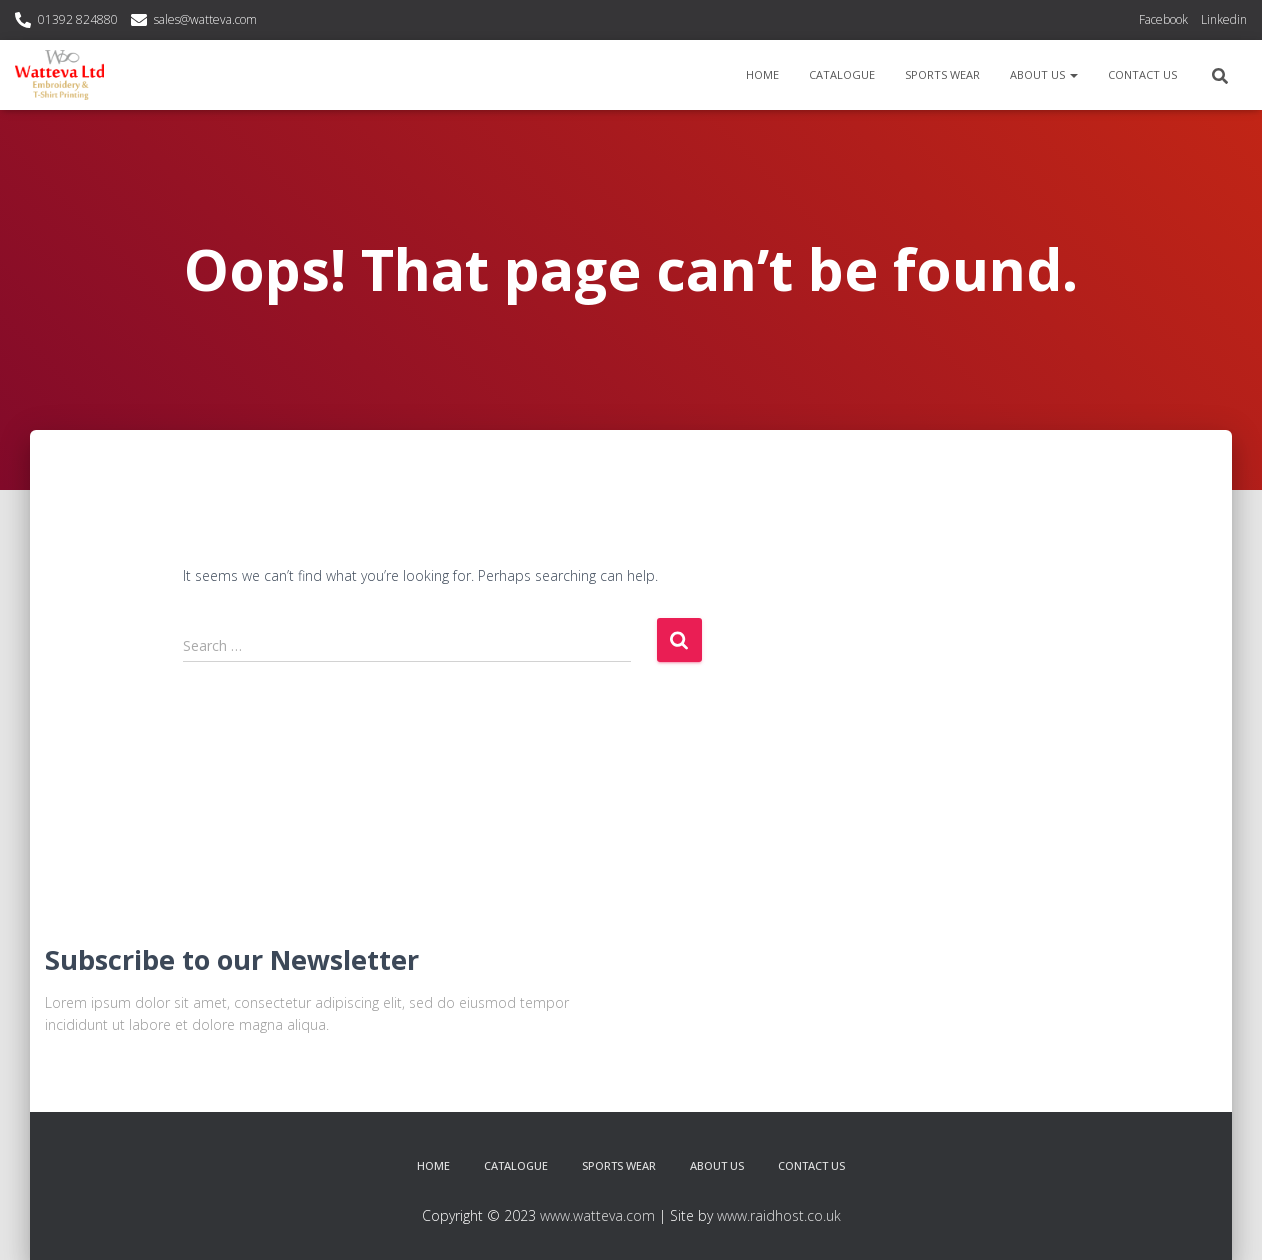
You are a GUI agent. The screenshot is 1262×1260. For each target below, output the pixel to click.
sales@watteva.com (205, 19)
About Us (1044, 74)
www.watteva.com (597, 1215)
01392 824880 (78, 19)
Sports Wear (942, 74)
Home (762, 74)
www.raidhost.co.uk (779, 1215)
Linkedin (1224, 19)
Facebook (1163, 19)
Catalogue (842, 74)
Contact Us (1142, 74)
